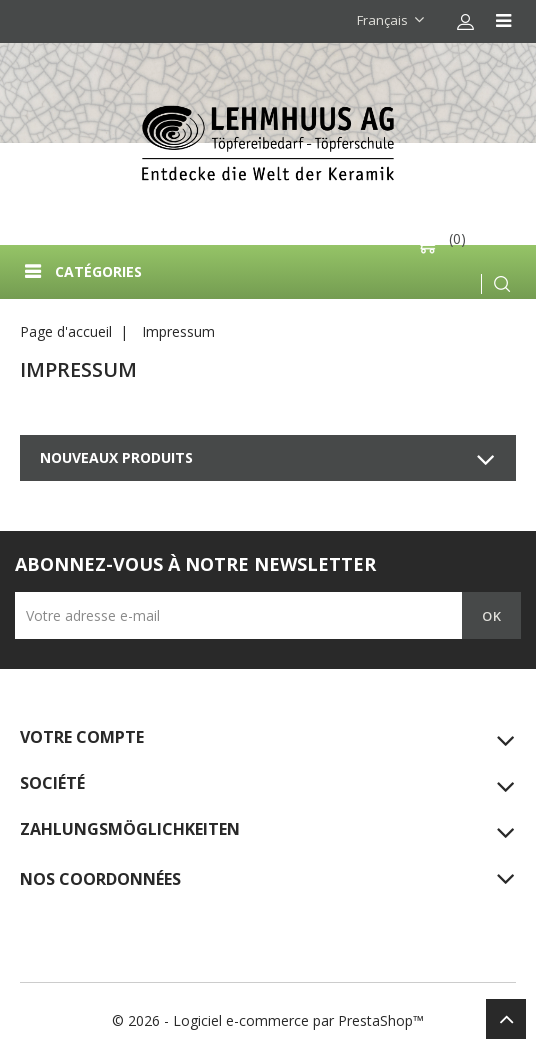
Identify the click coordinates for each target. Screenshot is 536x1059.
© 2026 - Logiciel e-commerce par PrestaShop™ (268, 1020)
